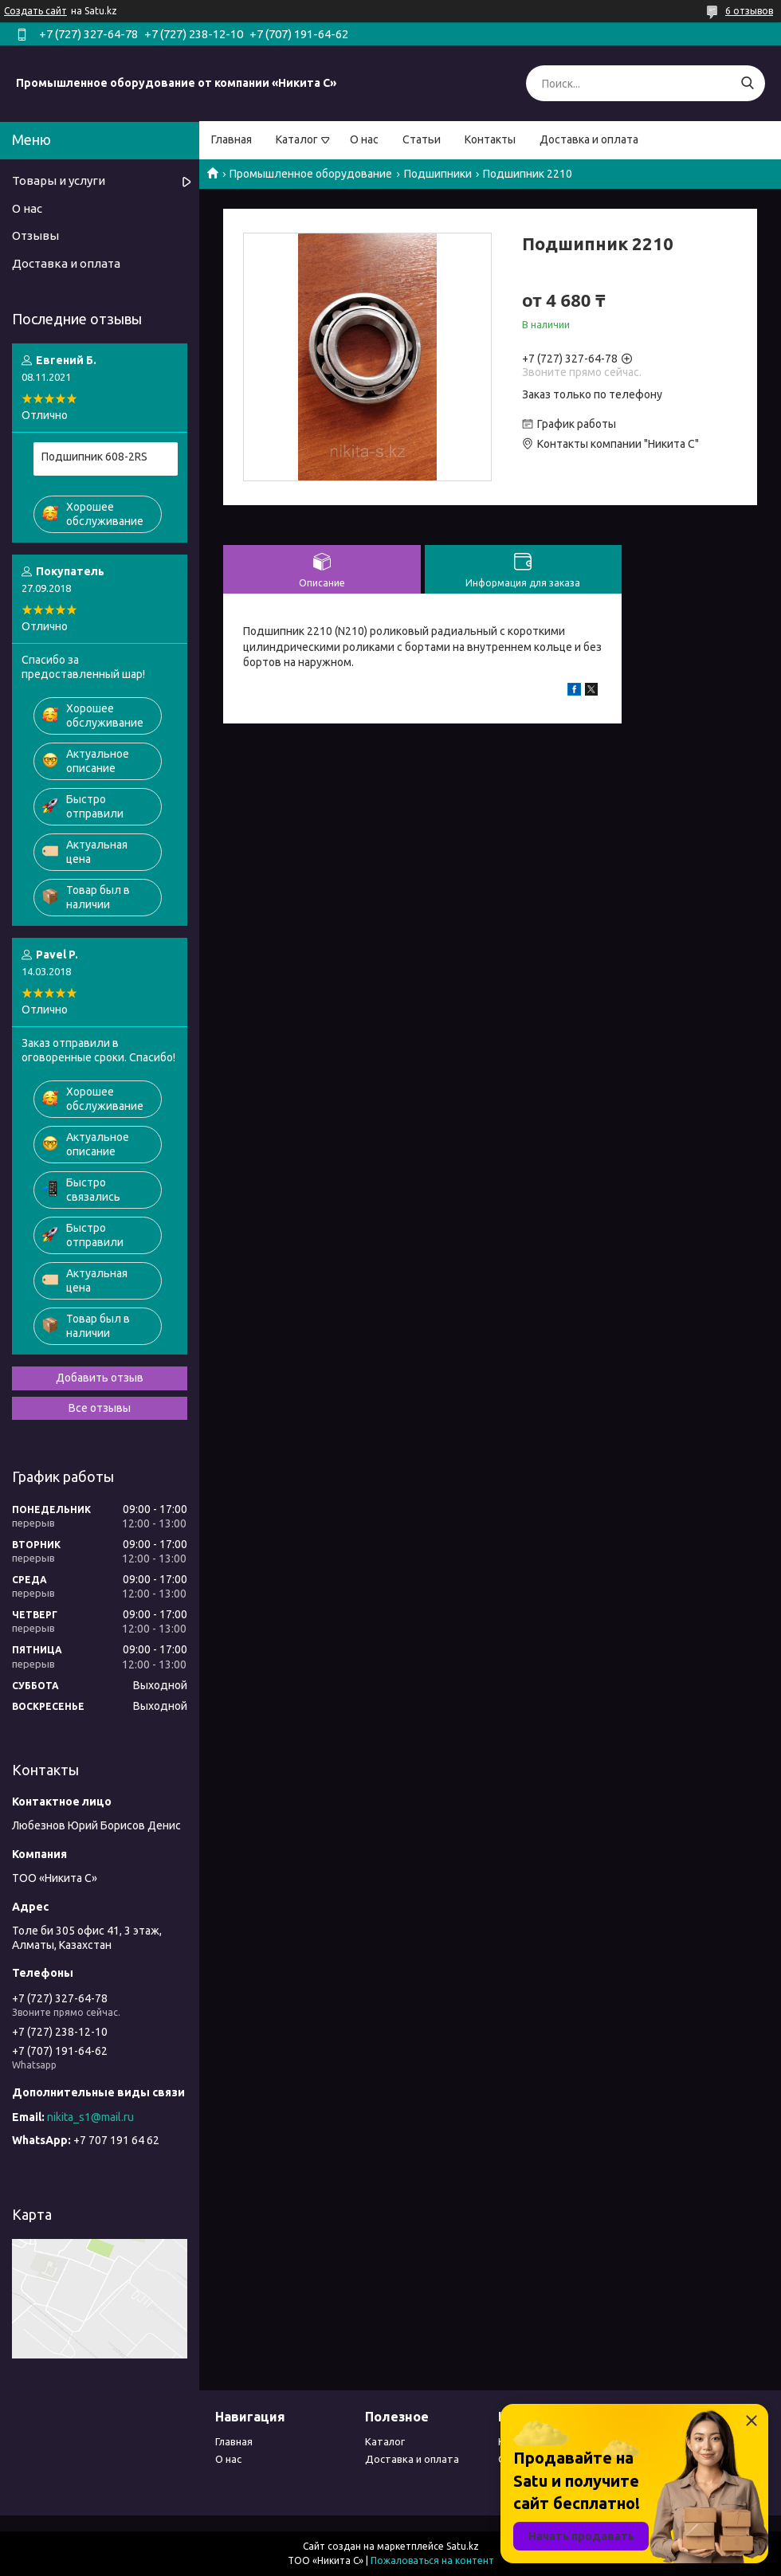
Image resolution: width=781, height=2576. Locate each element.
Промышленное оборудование (311, 173)
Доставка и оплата (589, 139)
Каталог (297, 139)
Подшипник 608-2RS (94, 456)
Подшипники (438, 173)
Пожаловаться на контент (432, 2560)
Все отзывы (100, 1408)
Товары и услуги (58, 180)
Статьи (421, 139)
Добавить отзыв (99, 1377)
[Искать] (747, 83)
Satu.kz (462, 2546)
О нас (364, 139)
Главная (231, 139)
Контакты (490, 139)
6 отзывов (749, 11)
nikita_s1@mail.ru (90, 2117)
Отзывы (35, 235)
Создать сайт (35, 11)
